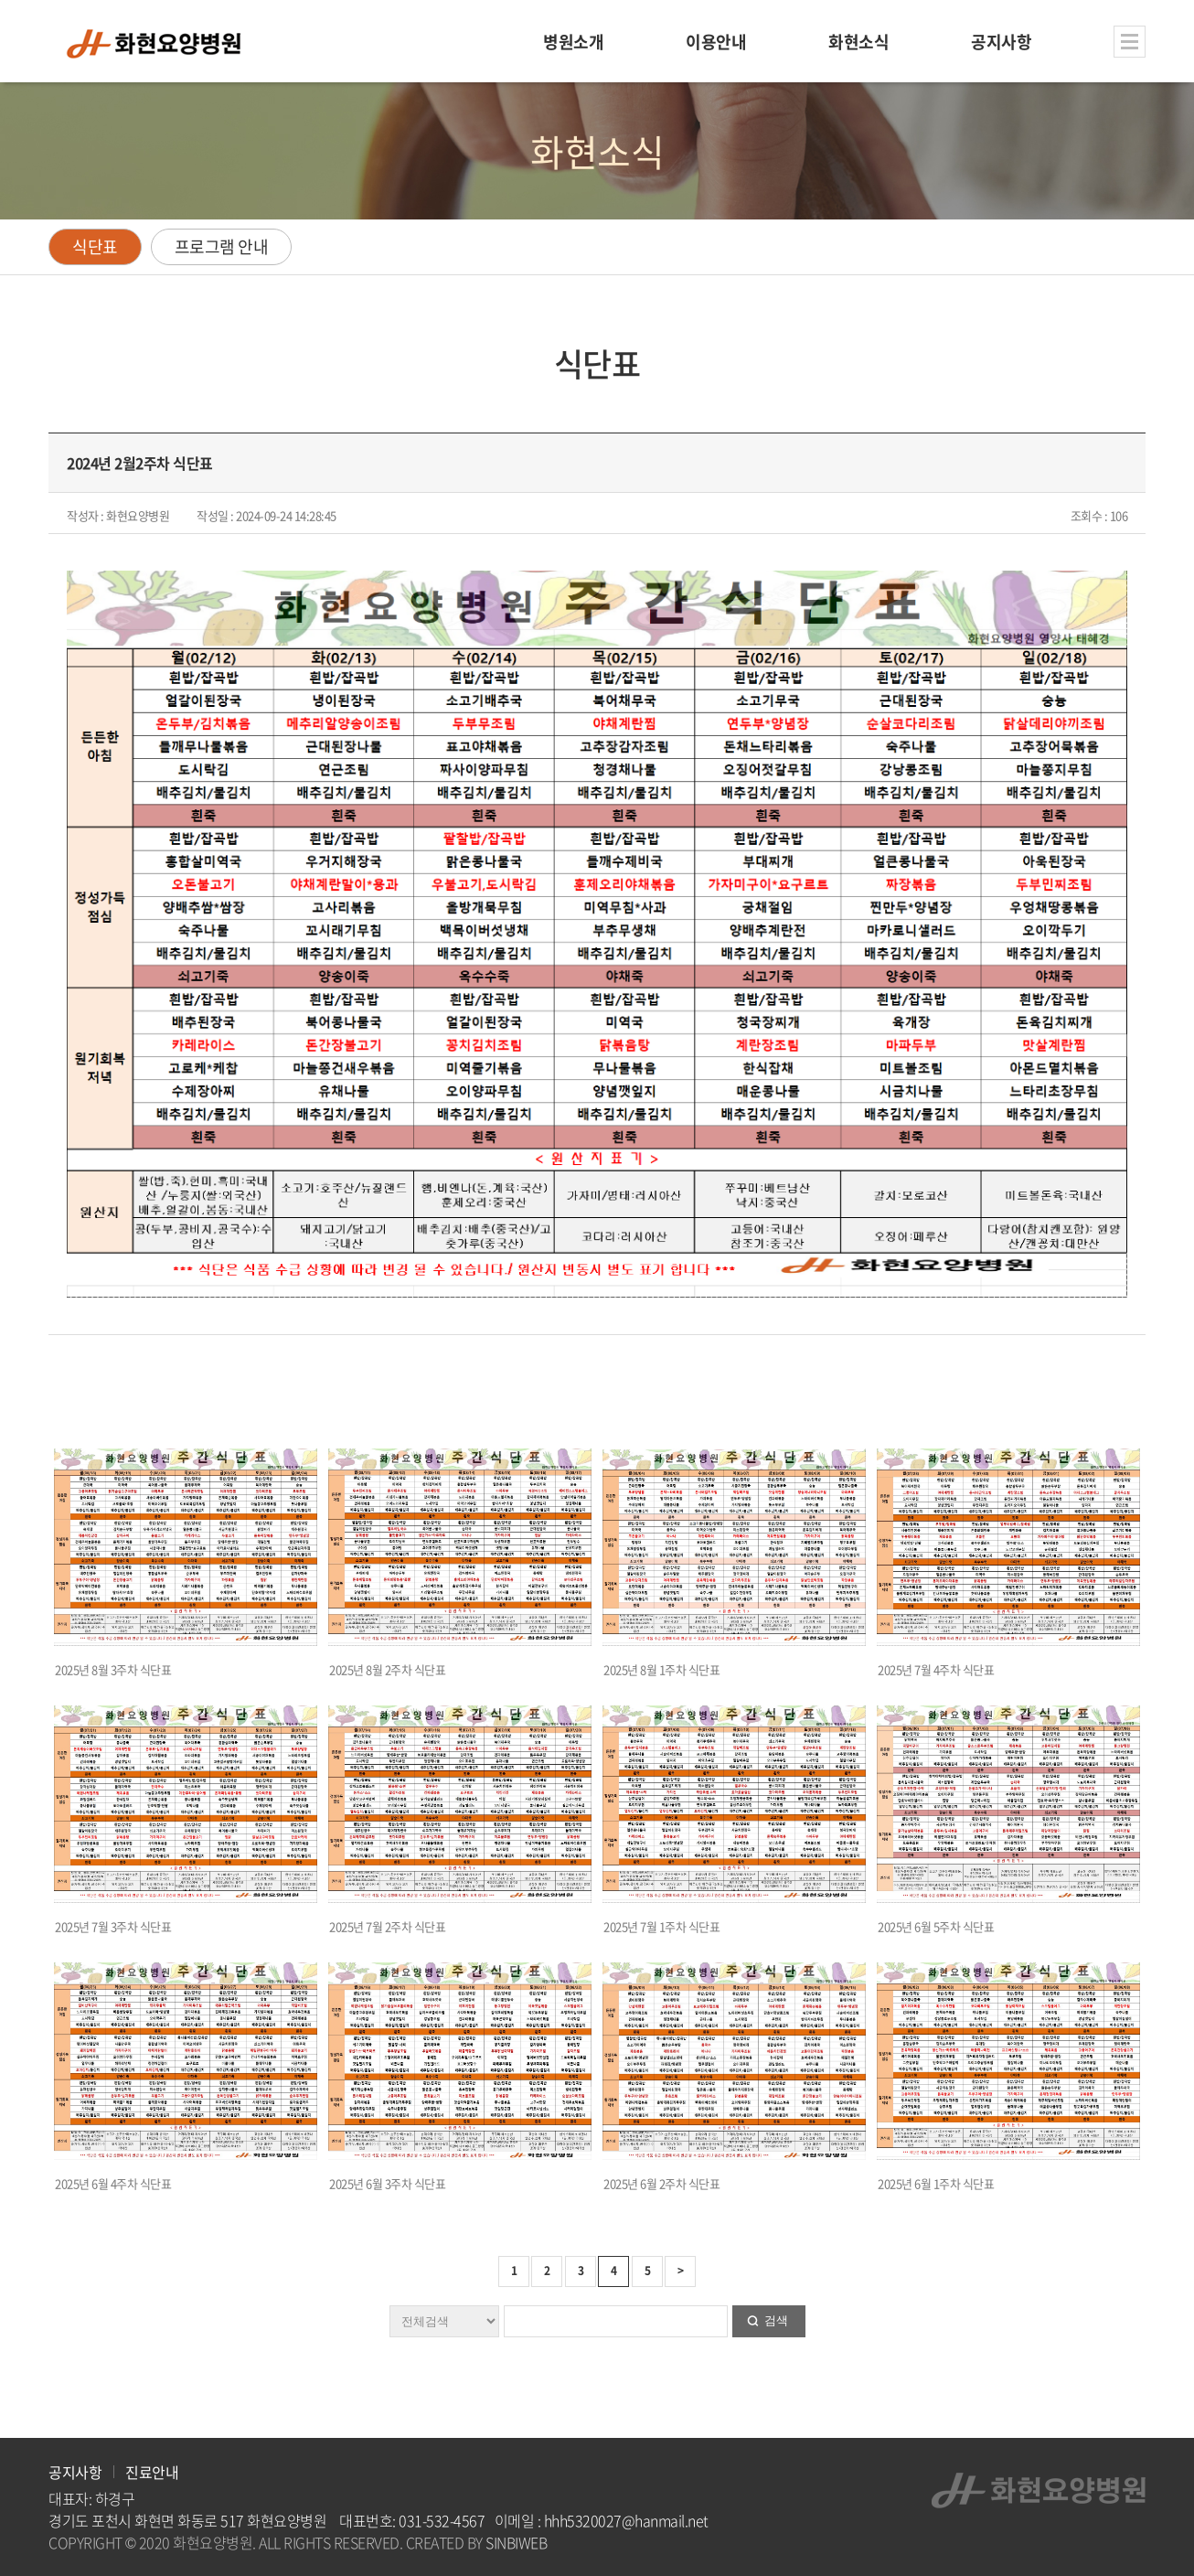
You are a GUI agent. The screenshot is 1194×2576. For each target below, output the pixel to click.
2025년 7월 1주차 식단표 (661, 1926)
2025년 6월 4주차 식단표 (113, 2183)
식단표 (95, 246)
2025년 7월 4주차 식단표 (936, 1669)
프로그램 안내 (222, 246)
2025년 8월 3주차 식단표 (113, 1669)
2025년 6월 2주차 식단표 (661, 2183)
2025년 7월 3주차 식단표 (113, 1926)
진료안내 (151, 2472)
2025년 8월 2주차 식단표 (387, 1669)
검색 (776, 2320)
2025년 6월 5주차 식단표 (936, 1926)
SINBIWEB (516, 2542)
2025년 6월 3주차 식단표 (387, 2183)
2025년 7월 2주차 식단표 (387, 1926)
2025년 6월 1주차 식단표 (936, 2183)
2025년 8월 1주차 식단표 (661, 1669)
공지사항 (74, 2472)
